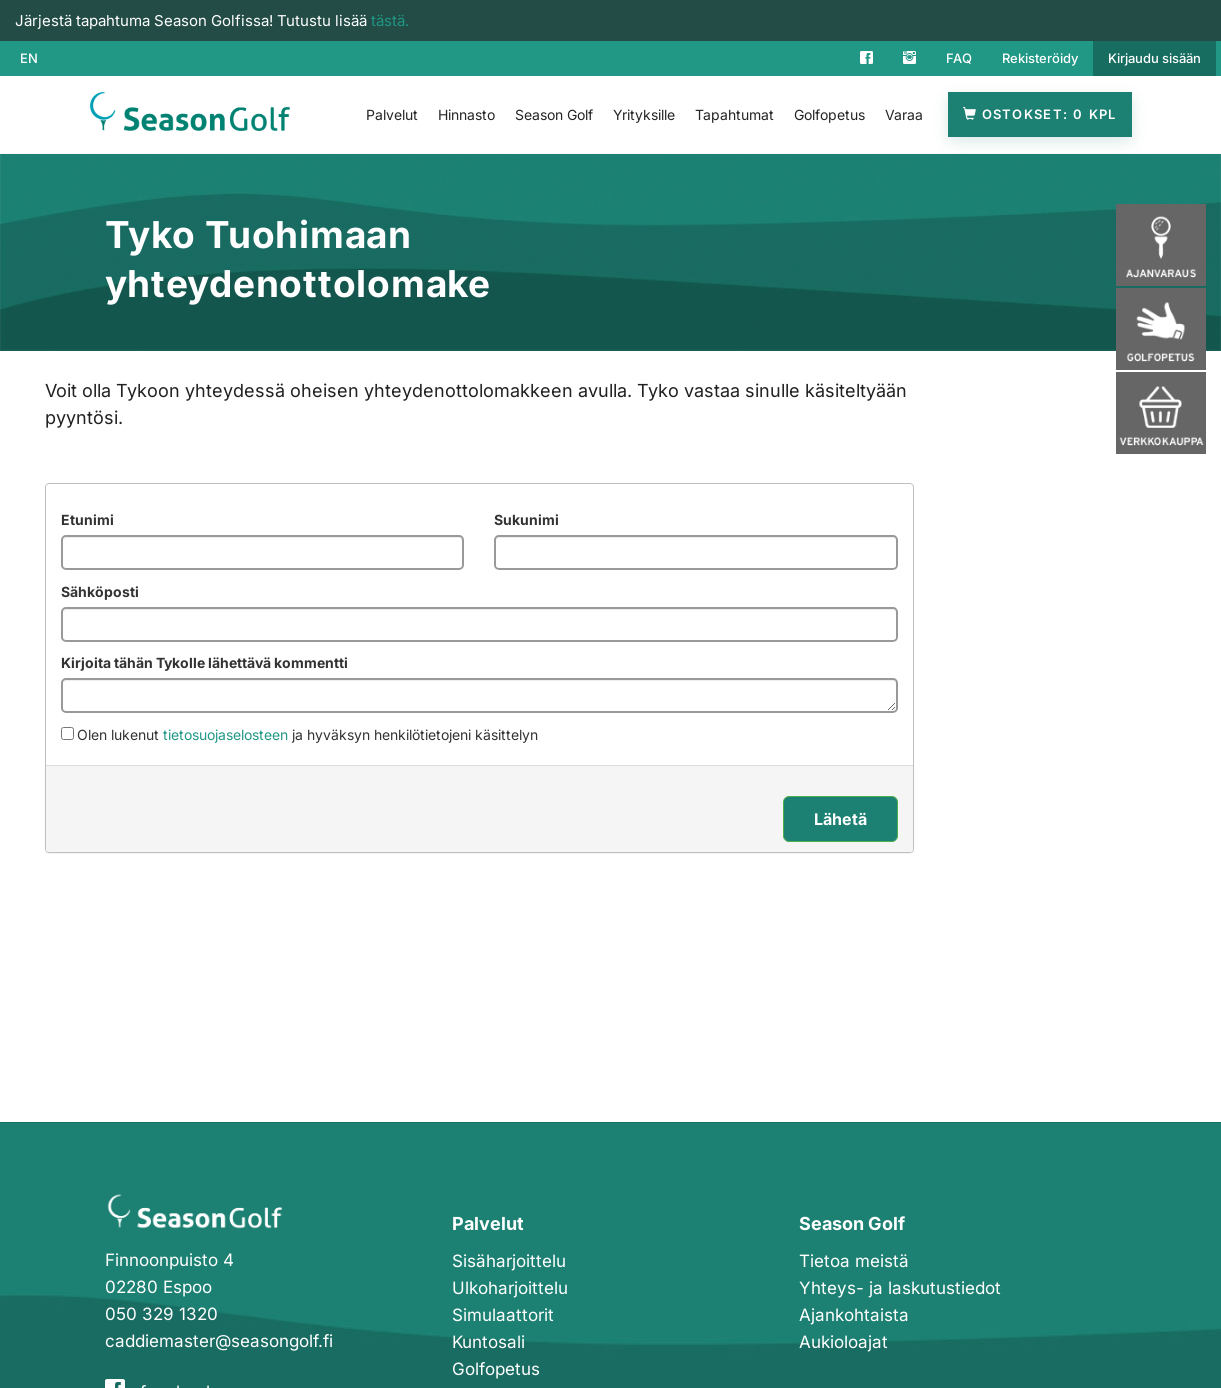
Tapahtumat (734, 114)
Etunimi (87, 519)
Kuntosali (488, 1342)
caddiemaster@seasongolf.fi (219, 1341)
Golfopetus (829, 114)
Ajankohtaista (854, 1315)
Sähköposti (100, 591)
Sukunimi (526, 519)
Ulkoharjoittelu (510, 1288)
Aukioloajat (843, 1342)
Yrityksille (644, 114)
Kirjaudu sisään (1154, 58)
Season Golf (554, 114)
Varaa (904, 114)
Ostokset (1040, 114)
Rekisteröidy (1040, 58)
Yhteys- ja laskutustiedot (900, 1288)
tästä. (390, 20)
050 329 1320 (161, 1314)
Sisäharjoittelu (509, 1261)
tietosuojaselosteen (225, 734)
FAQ (959, 58)
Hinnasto (466, 114)
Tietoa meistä (854, 1261)
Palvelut (392, 114)
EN (29, 58)
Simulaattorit (503, 1315)
